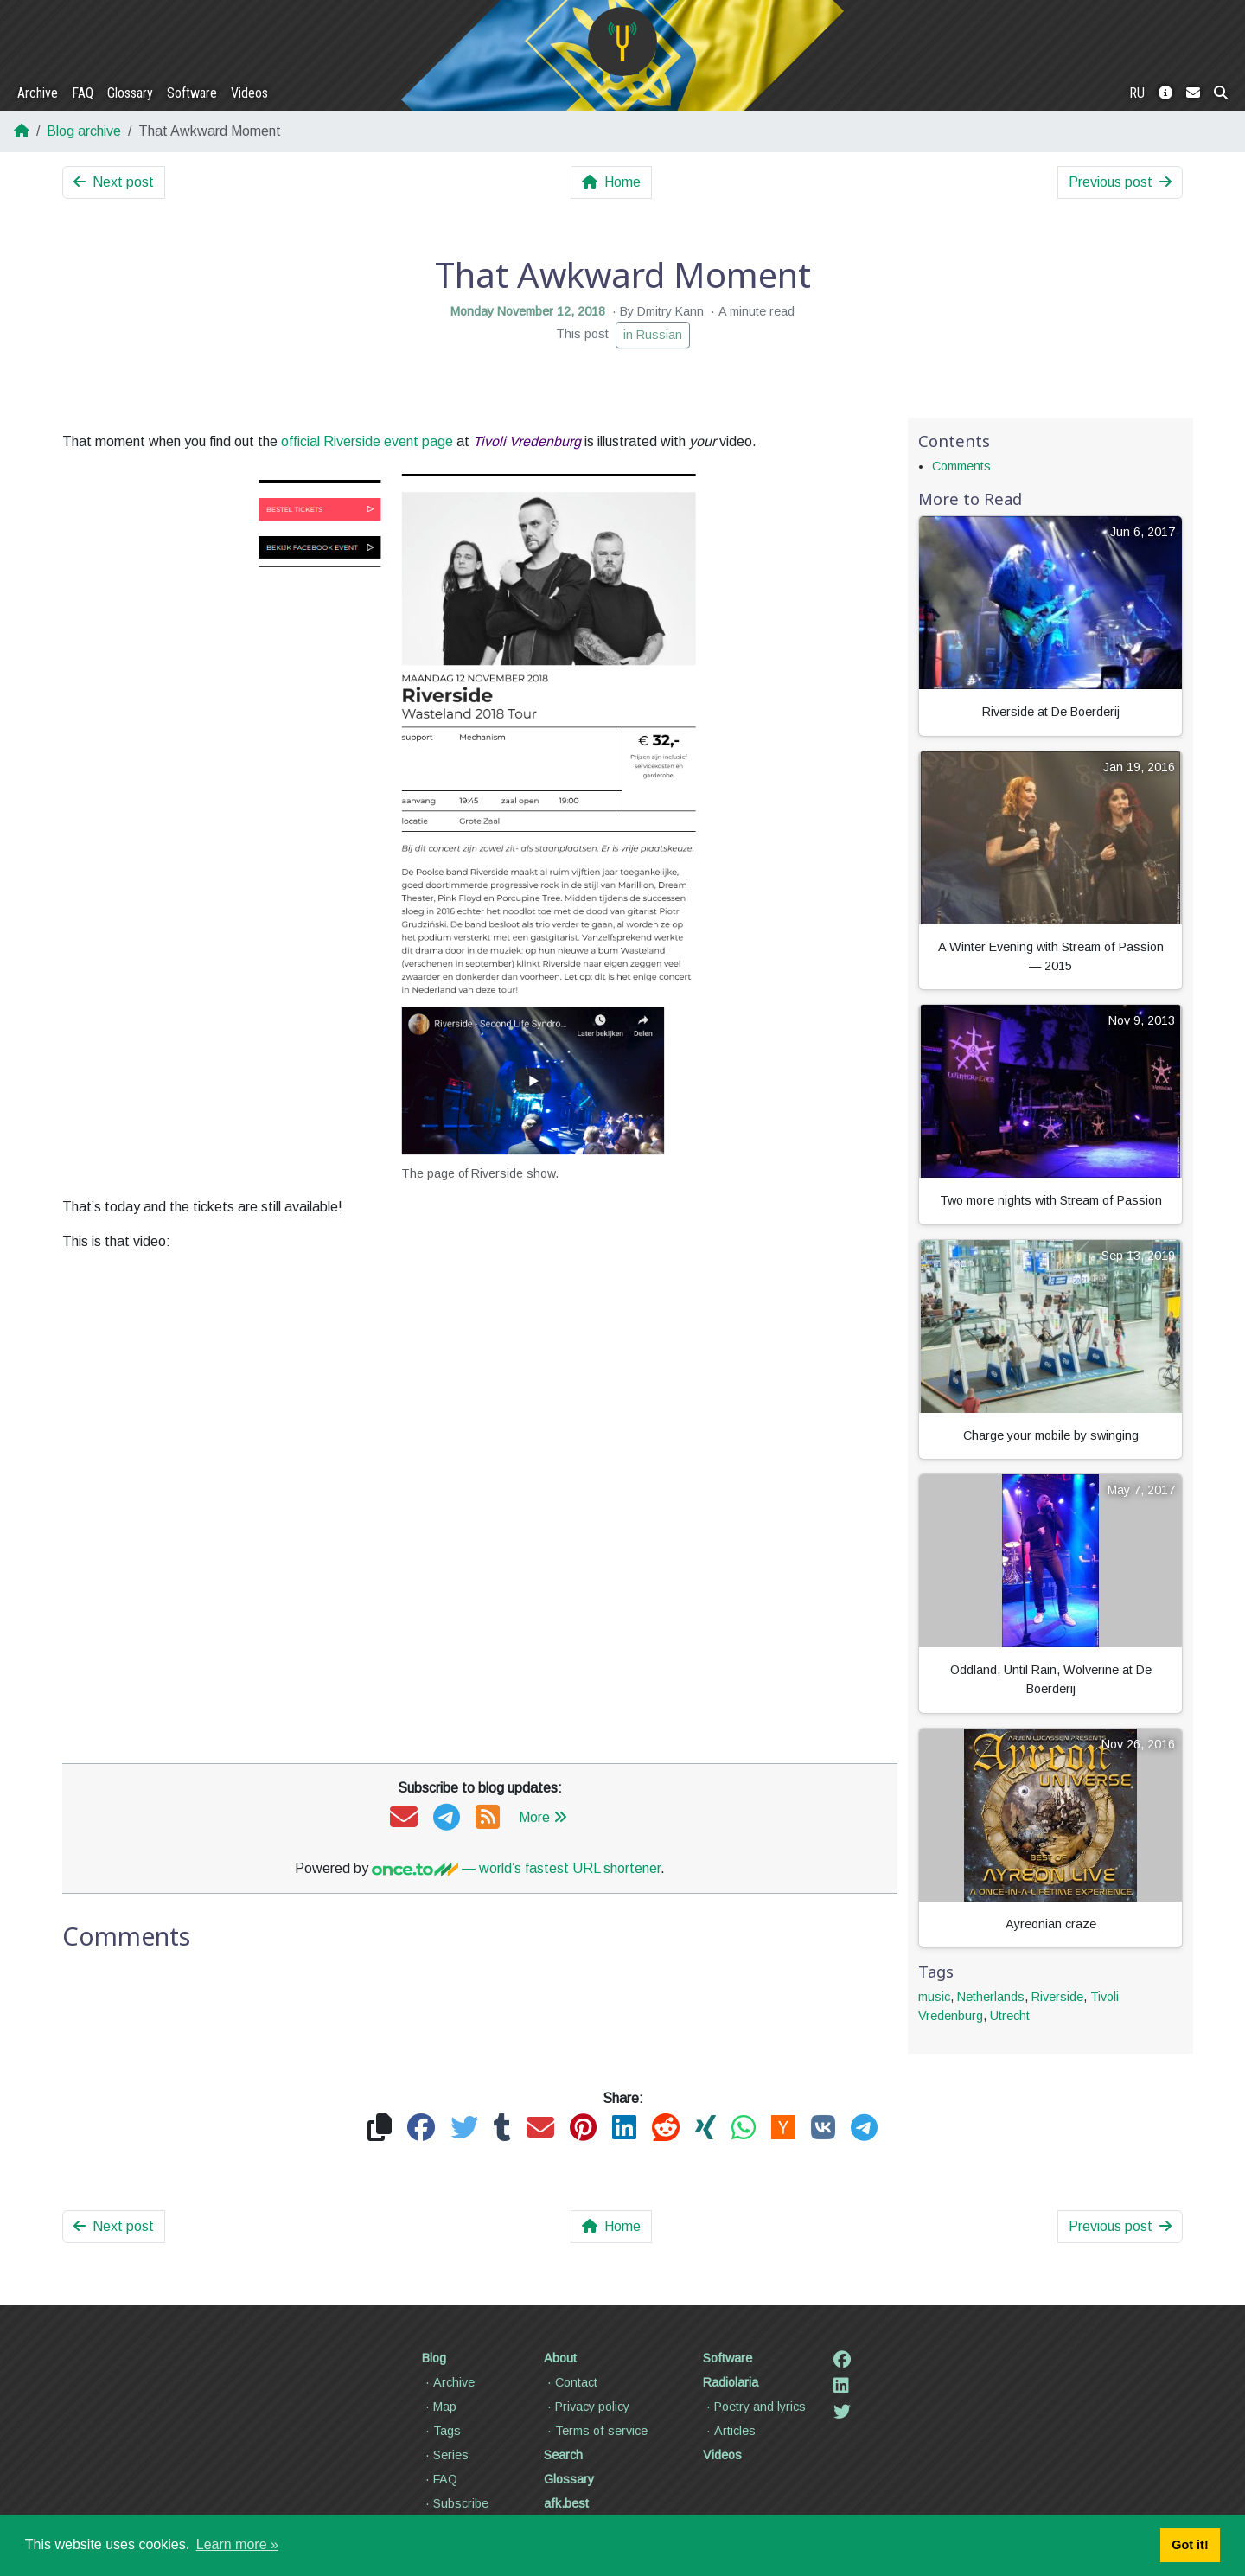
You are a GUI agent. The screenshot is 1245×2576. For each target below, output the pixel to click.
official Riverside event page (367, 441)
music (934, 1997)
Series (445, 2455)
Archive (37, 93)
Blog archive (84, 131)
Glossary (130, 93)
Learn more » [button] (237, 2544)
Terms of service (596, 2431)
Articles (729, 2431)
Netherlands (991, 1997)
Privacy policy (586, 2406)
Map (439, 2406)
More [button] (543, 1817)
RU (1137, 93)
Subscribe (455, 2503)
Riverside (1057, 1997)
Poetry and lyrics (754, 2406)
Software (192, 93)
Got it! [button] (1190, 2545)
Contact (570, 2382)
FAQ (82, 93)
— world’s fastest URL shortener (516, 1868)
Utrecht (1010, 2016)
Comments (961, 466)
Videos (249, 93)
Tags (441, 2431)
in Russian (652, 335)
